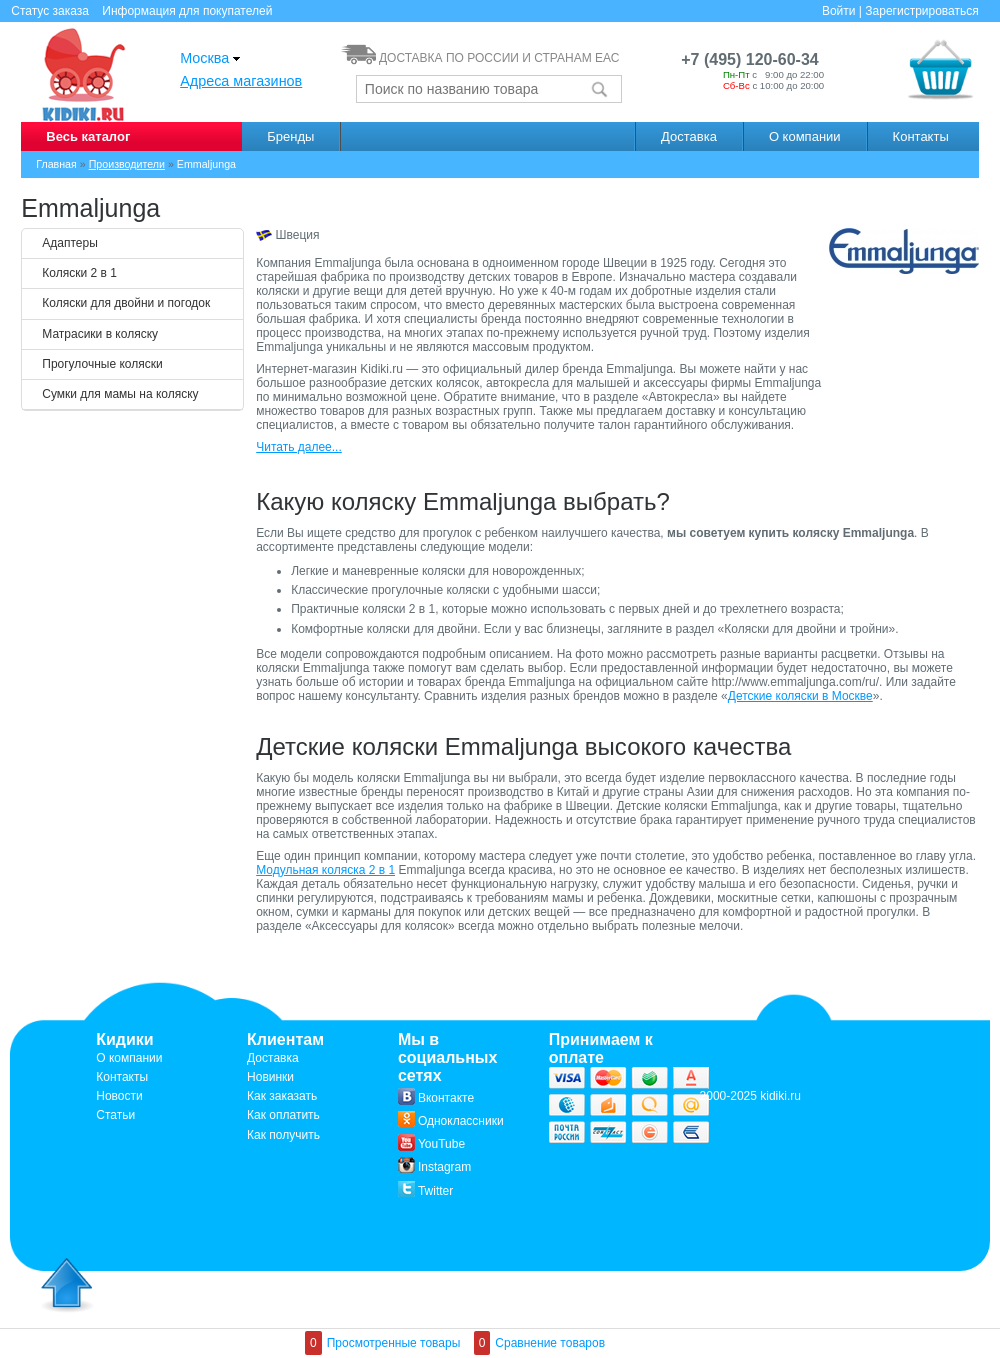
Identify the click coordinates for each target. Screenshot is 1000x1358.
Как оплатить (283, 1115)
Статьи (115, 1115)
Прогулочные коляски (102, 364)
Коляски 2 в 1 (79, 273)
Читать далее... (299, 447)
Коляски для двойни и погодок (126, 303)
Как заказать (282, 1096)
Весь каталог (88, 136)
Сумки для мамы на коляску (120, 394)
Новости (119, 1096)
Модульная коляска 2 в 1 (325, 870)
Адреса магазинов (241, 81)
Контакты (921, 136)
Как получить (283, 1135)
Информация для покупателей (187, 11)
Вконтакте (436, 1098)
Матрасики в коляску (100, 334)
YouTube (431, 1144)
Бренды (290, 136)
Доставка (689, 136)
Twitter (425, 1191)
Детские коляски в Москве (800, 696)
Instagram (434, 1167)
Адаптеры (70, 243)
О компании (805, 136)
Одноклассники (451, 1121)
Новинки (270, 1077)
